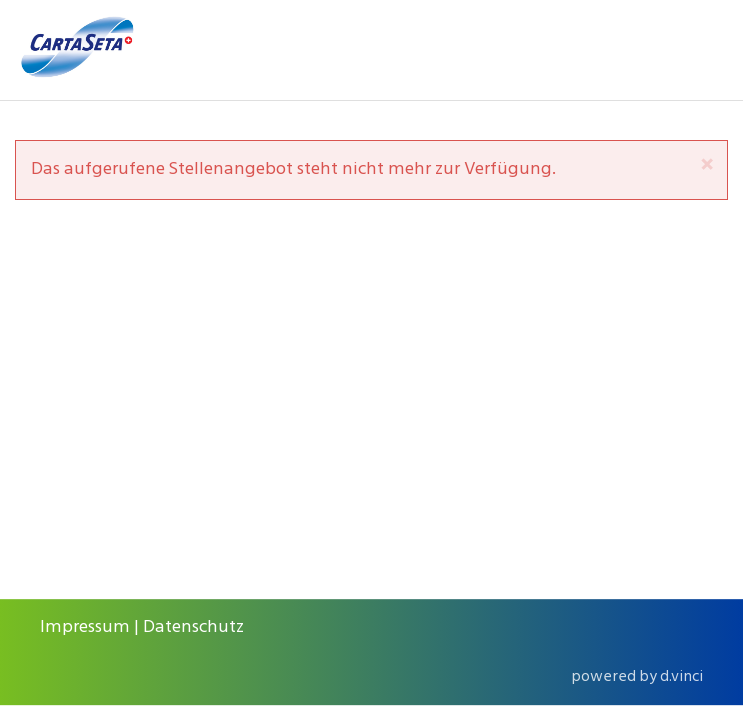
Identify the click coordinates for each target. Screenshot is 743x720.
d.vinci (681, 677)
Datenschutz (193, 627)
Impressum (85, 627)
